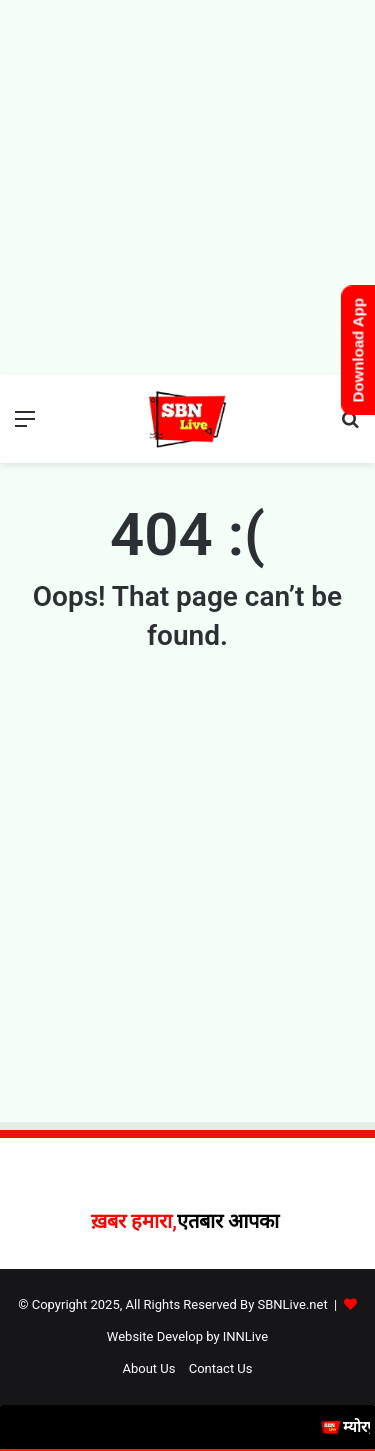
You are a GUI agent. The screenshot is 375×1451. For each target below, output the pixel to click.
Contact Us (221, 1368)
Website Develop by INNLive (187, 1336)
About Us (148, 1368)
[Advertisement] (187, 187)
